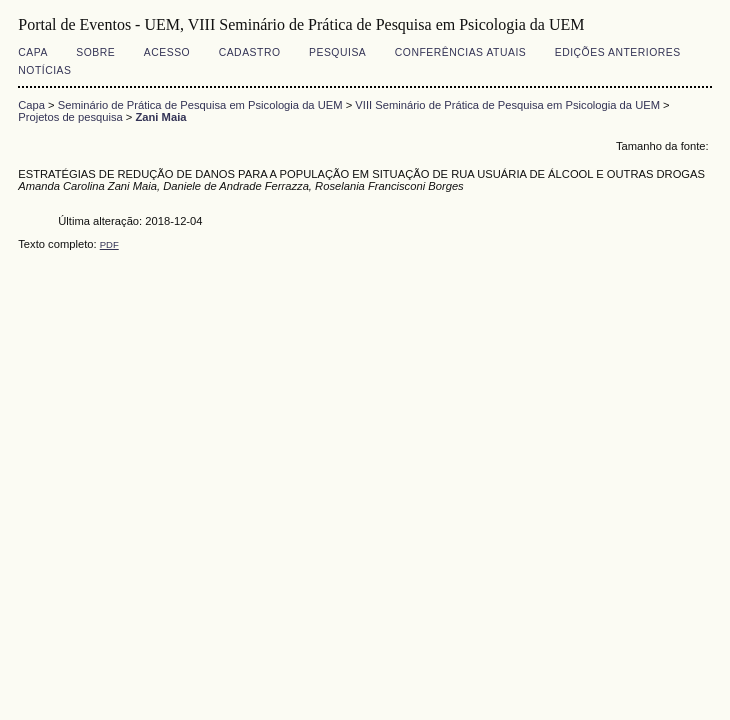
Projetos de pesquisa (70, 117)
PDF (109, 244)
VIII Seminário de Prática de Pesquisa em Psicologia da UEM (507, 105)
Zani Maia (160, 117)
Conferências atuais (461, 52)
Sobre (95, 52)
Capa (33, 52)
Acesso (167, 52)
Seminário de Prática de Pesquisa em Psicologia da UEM (200, 105)
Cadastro (250, 52)
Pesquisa (337, 52)
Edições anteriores (618, 52)
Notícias (44, 70)
